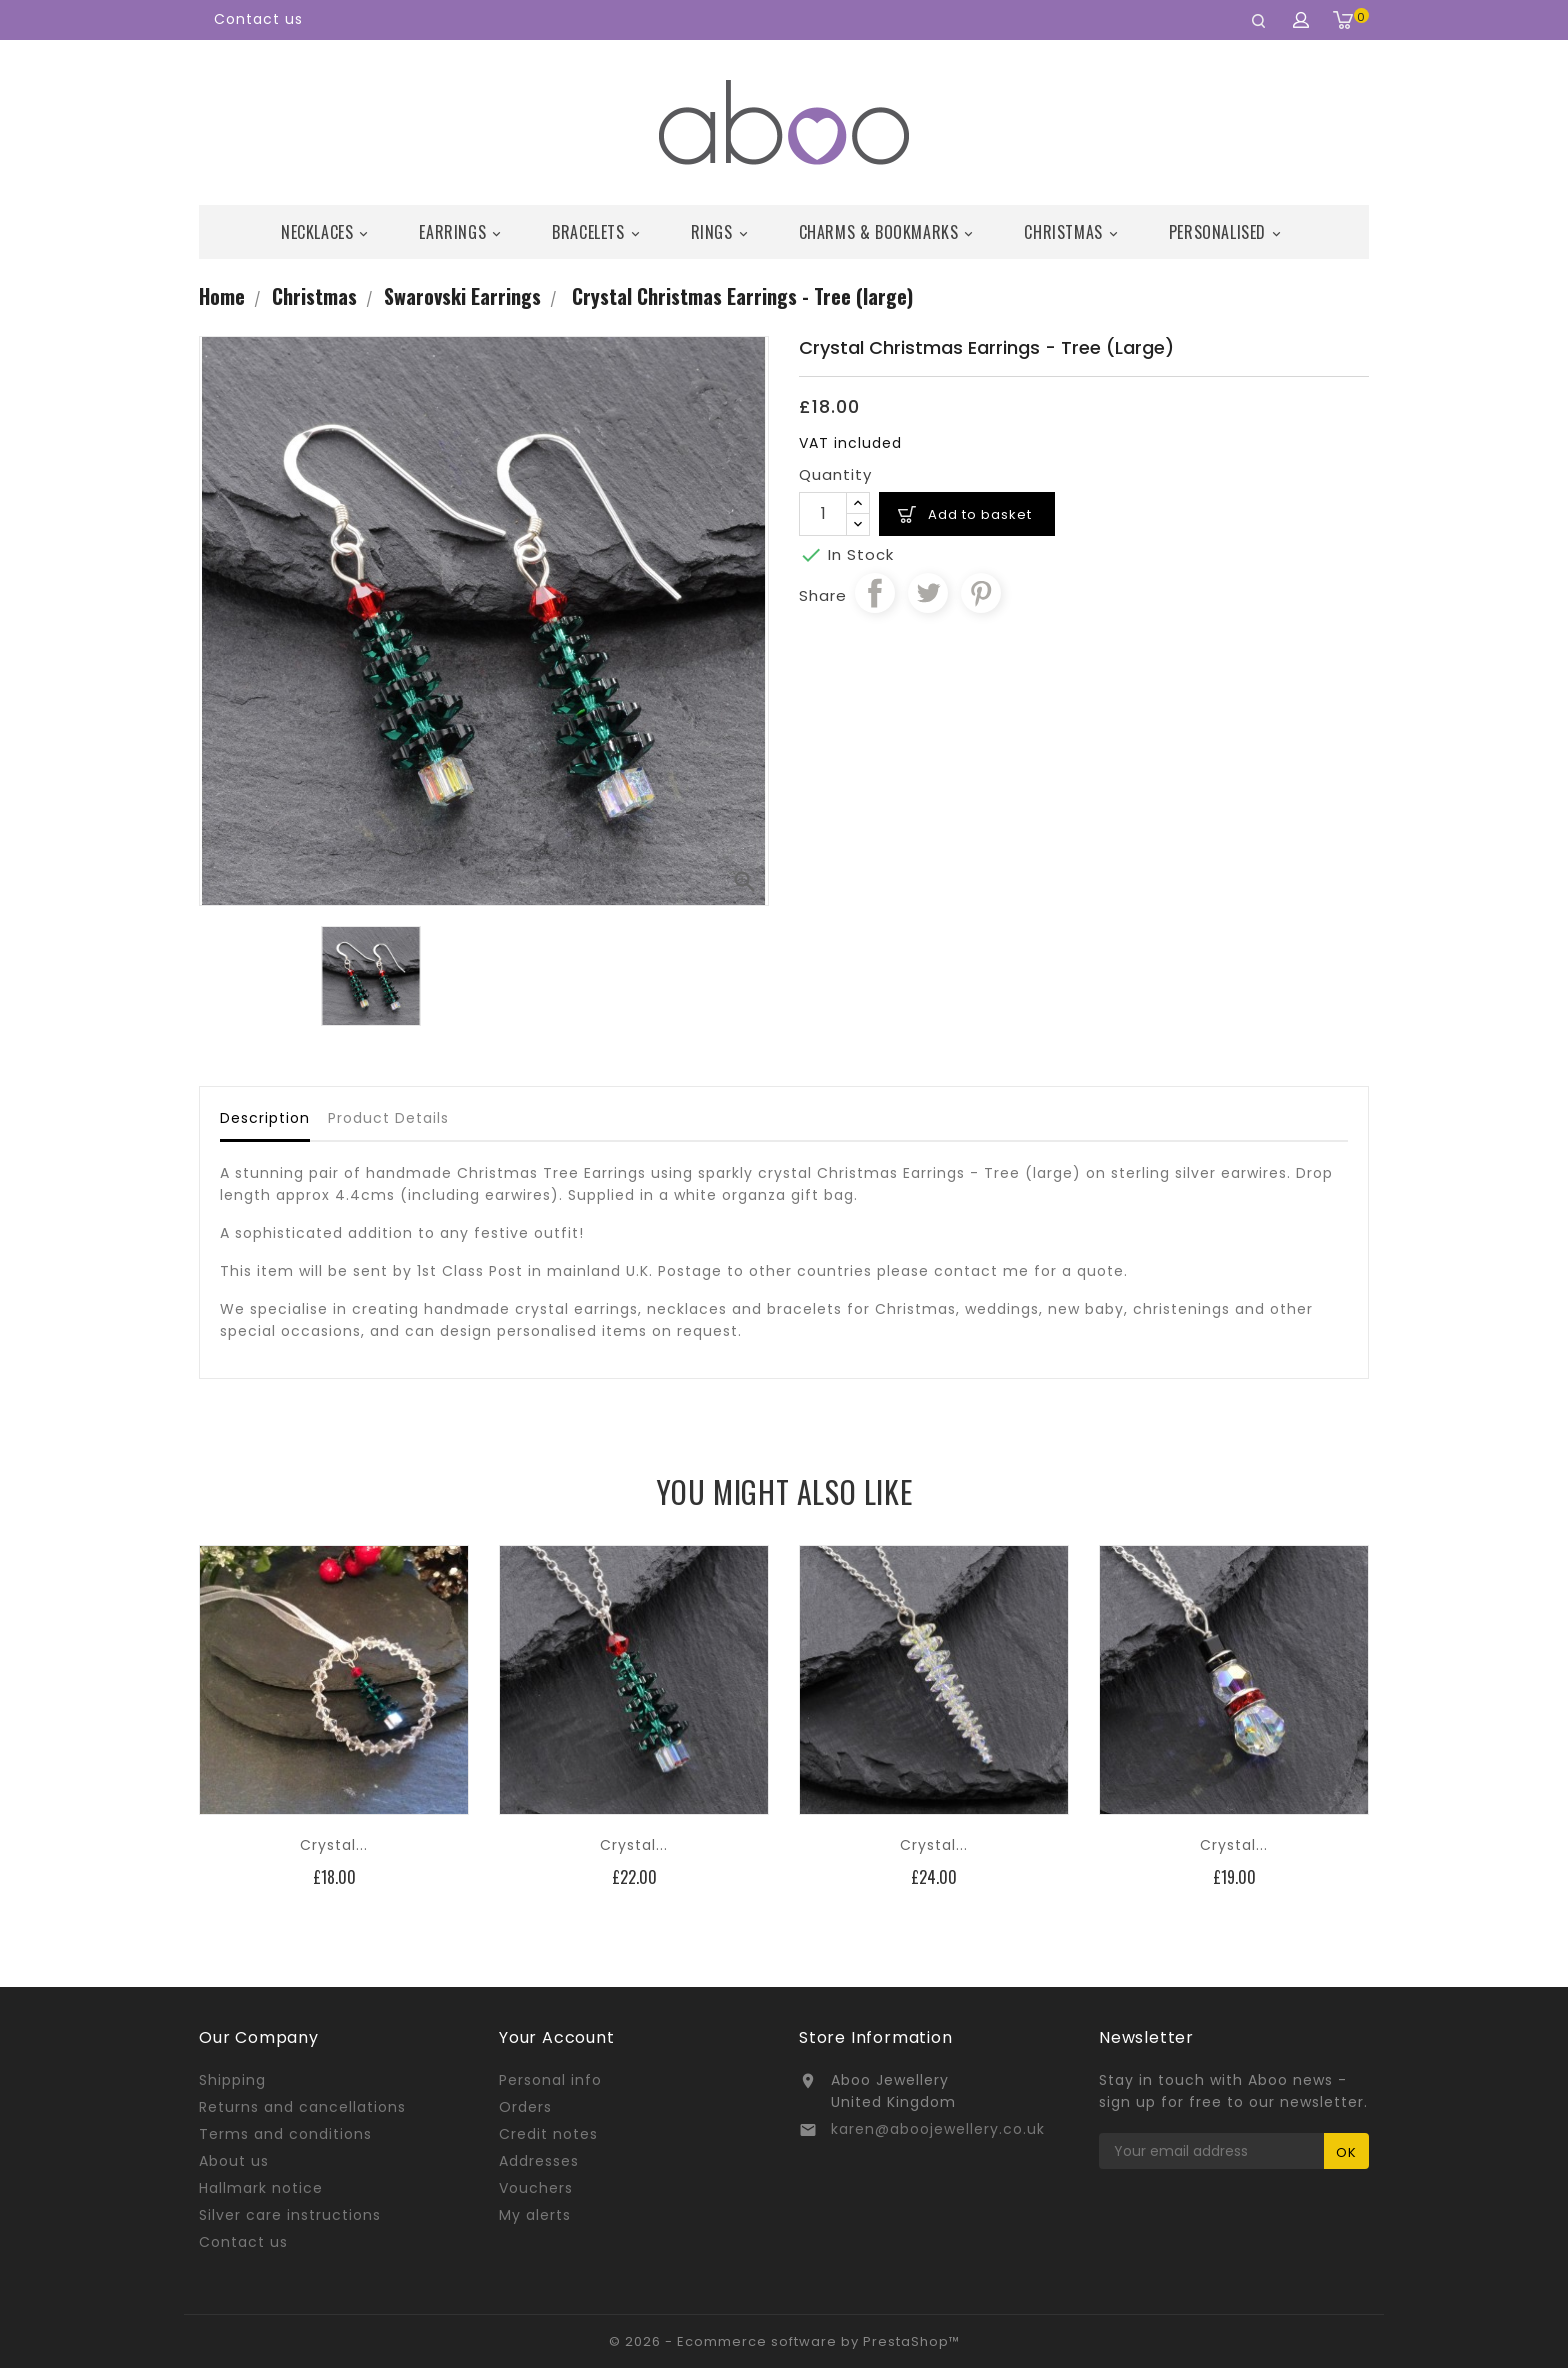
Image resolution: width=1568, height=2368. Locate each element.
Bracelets (598, 232)
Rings (722, 232)
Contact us (258, 19)
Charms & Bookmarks (889, 232)
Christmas (1073, 232)
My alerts (535, 2215)
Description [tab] (265, 1118)
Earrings (463, 232)
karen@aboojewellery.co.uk (938, 2129)
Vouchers (536, 2188)
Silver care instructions (290, 2215)
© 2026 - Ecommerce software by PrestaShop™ (784, 2341)
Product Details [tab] (388, 1118)
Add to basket (980, 514)
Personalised (1228, 232)
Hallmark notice (261, 2188)
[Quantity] (823, 514)
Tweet (928, 593)
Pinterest (981, 593)
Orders (525, 2107)
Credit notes (548, 2134)
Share (875, 593)
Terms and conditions (285, 2134)
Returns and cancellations (302, 2107)
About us (234, 2161)
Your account (557, 2037)
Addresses (539, 2161)
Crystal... (334, 1845)
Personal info (550, 2080)
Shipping (232, 2080)
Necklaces (327, 232)
